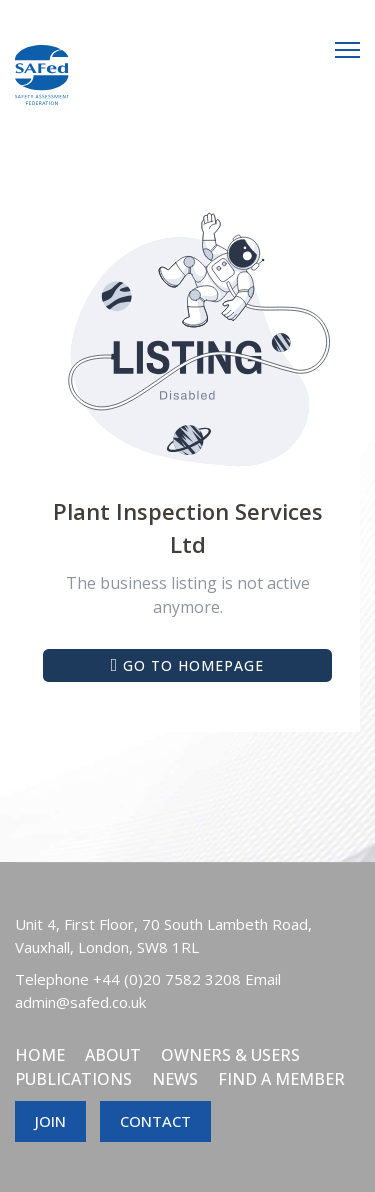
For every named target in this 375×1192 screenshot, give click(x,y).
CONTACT (155, 1121)
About (113, 1055)
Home (40, 1055)
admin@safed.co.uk (80, 1002)
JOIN (50, 1121)
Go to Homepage (188, 665)
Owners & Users (230, 1055)
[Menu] (347, 50)
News (175, 1079)
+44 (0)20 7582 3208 (167, 979)
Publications (73, 1079)
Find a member (281, 1079)
